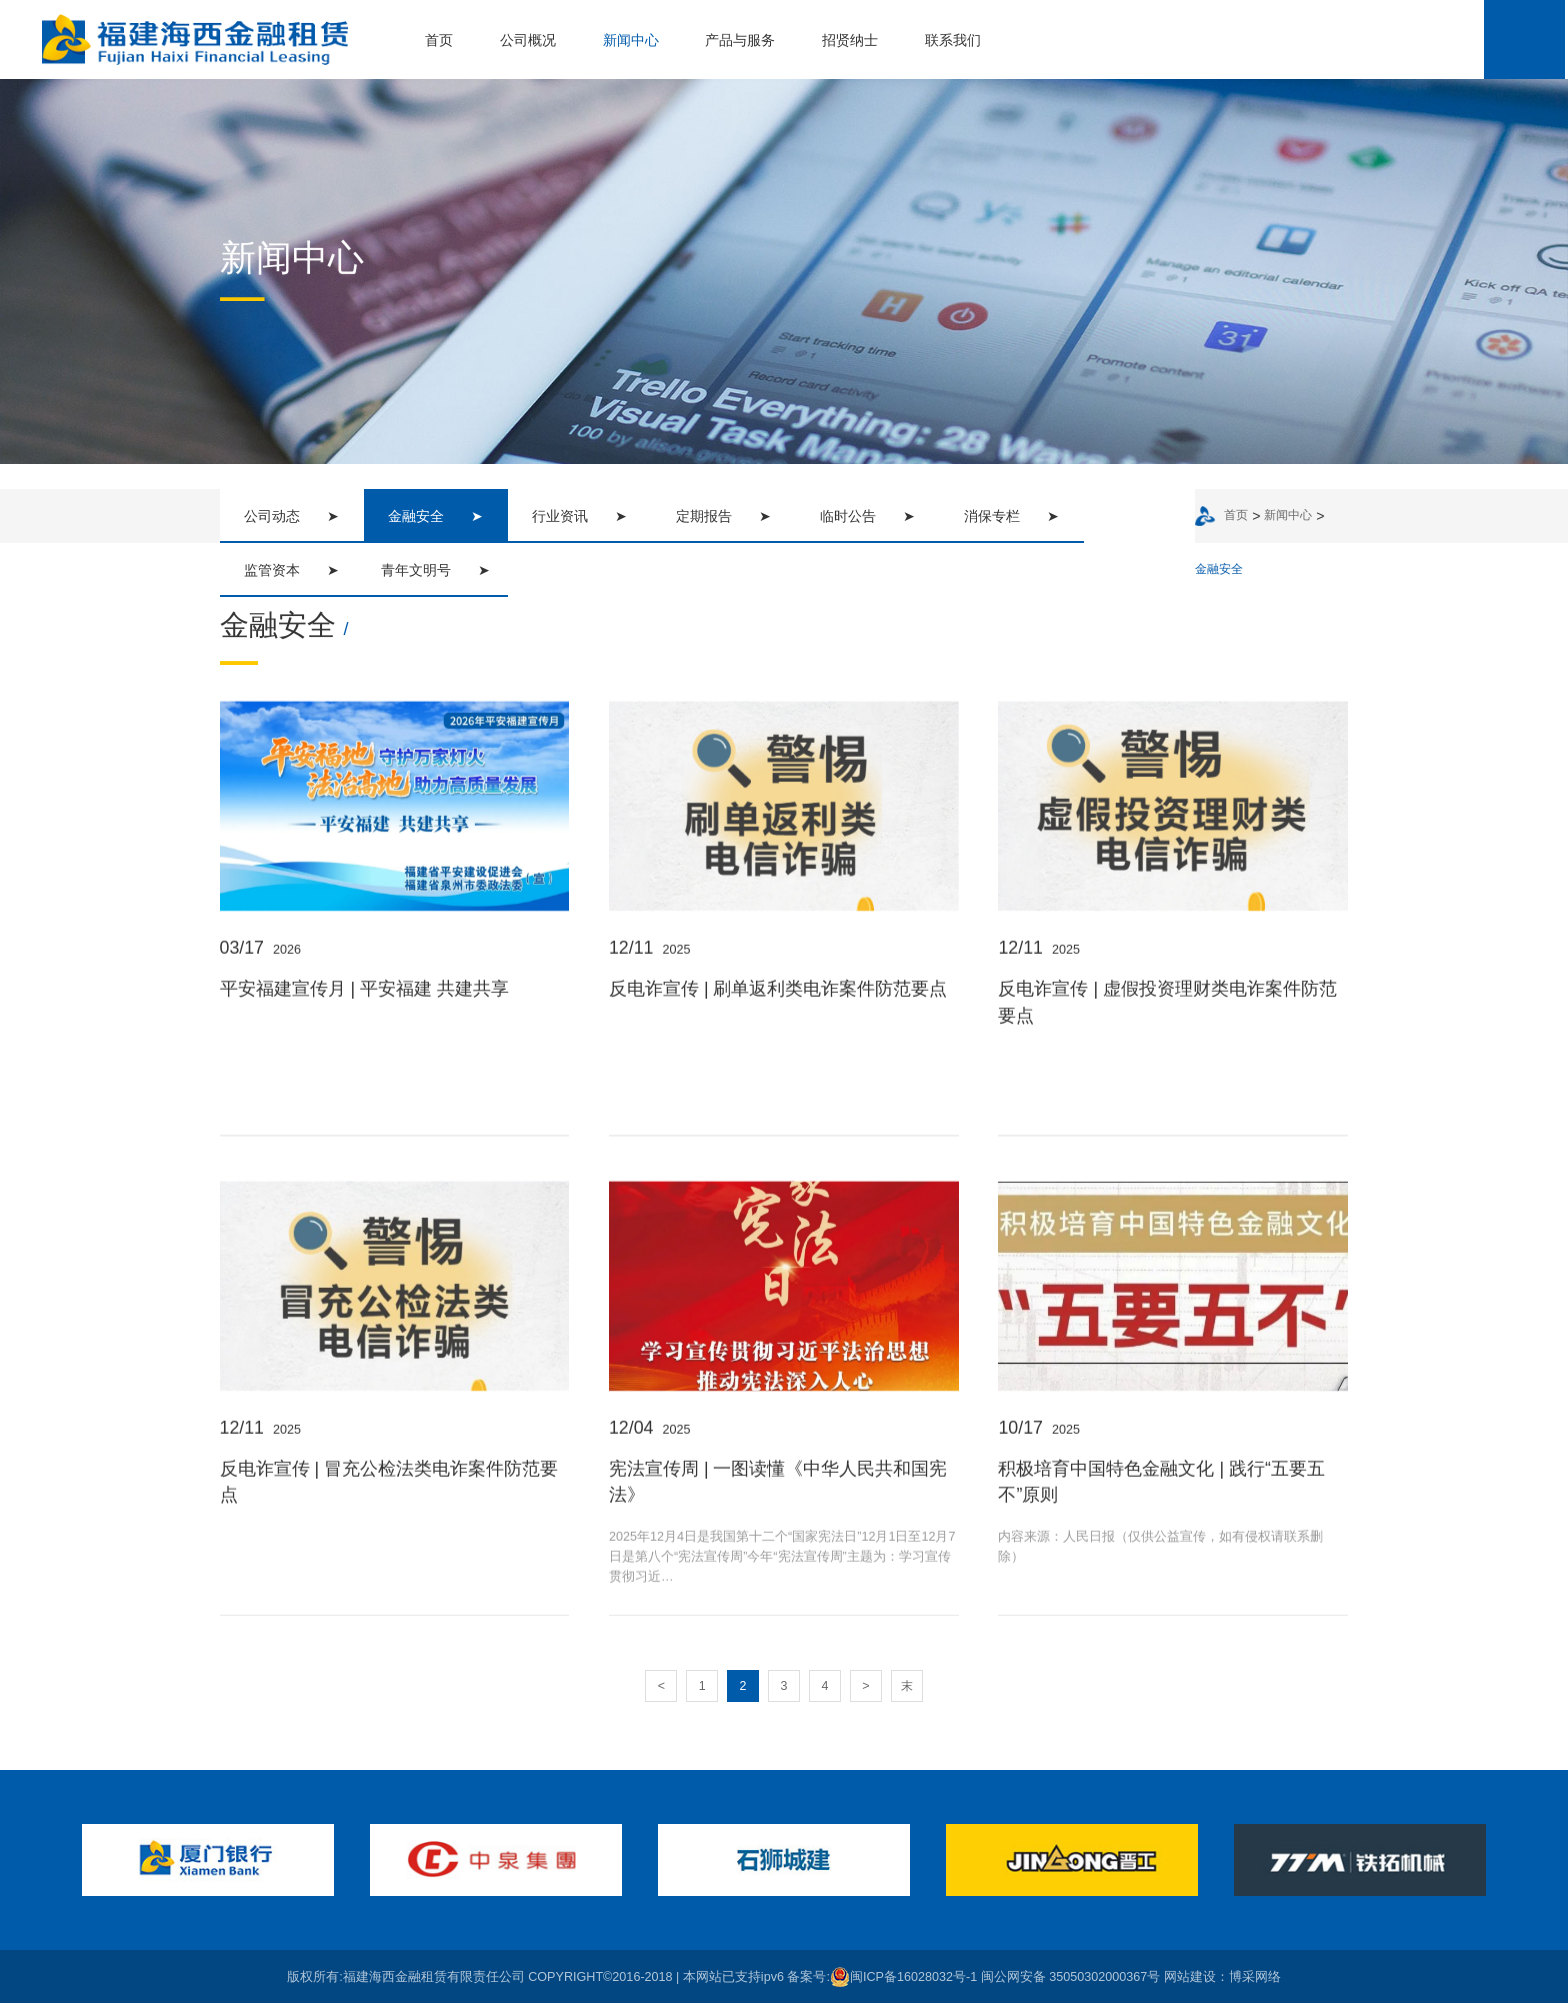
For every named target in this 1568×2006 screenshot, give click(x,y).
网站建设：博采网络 (1222, 1979)
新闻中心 (629, 40)
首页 (438, 40)
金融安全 (1217, 570)
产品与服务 (739, 40)
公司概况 (527, 40)
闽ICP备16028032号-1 (903, 1979)
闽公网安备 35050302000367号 (1071, 1979)
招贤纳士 (849, 40)
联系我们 (952, 40)
